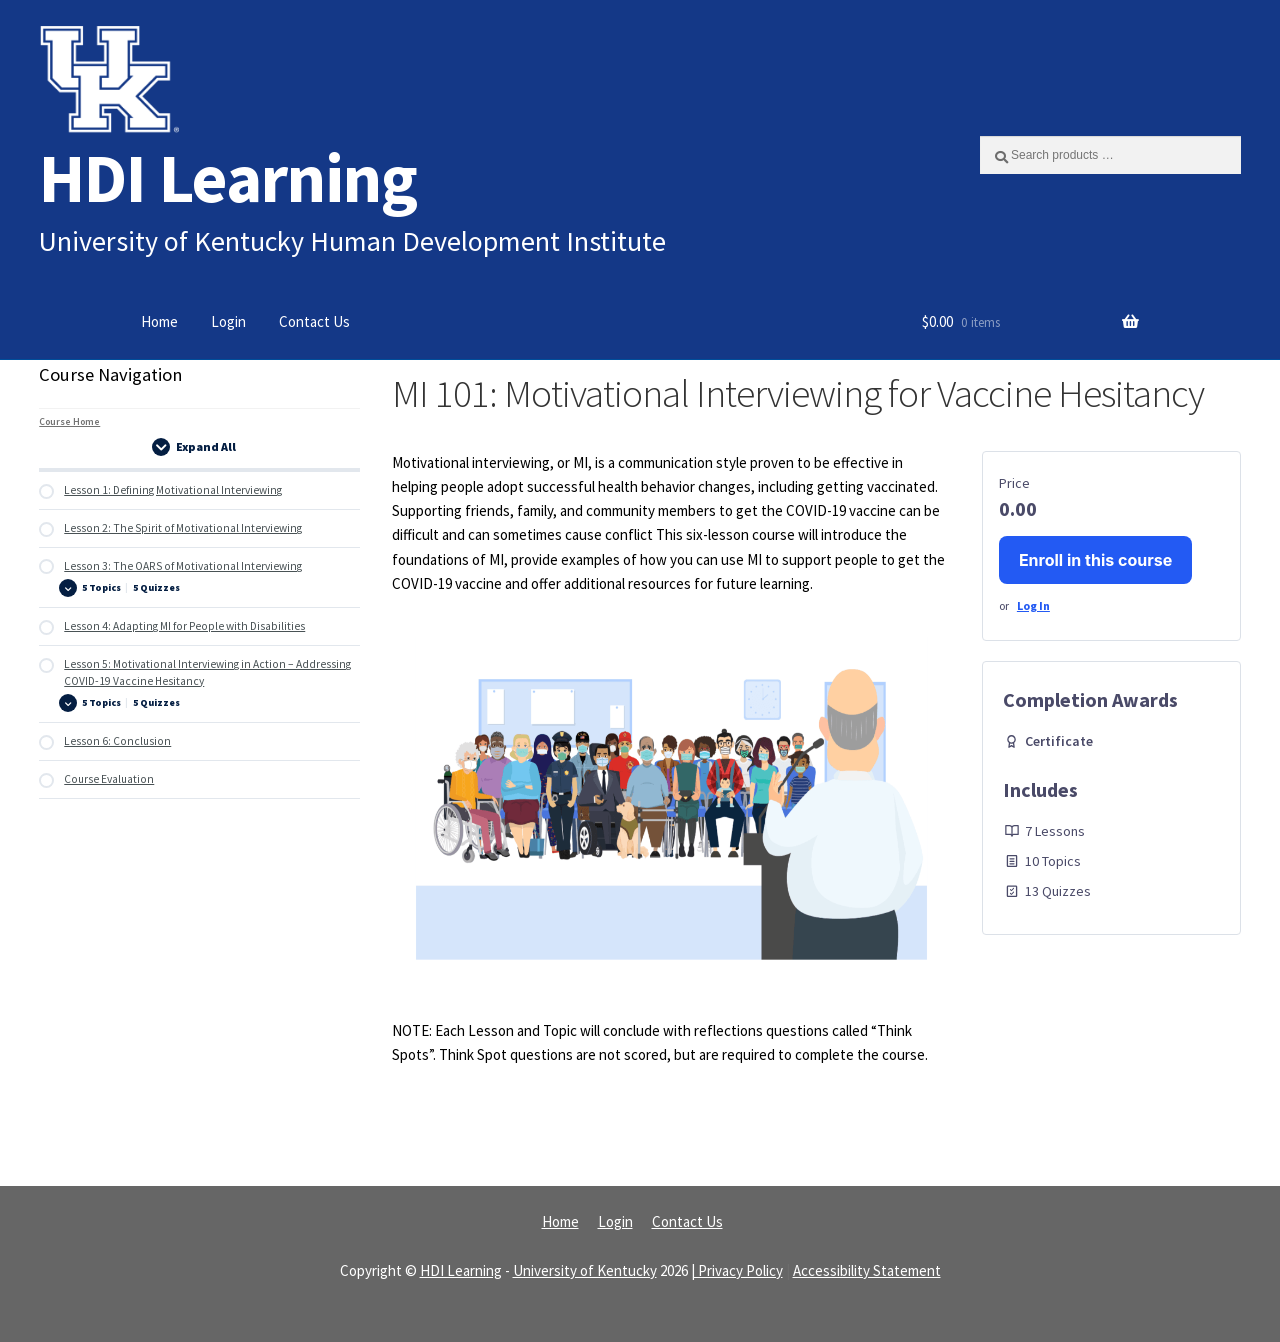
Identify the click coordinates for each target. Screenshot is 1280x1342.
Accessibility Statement (867, 1270)
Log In (1033, 605)
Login (228, 321)
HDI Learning (228, 177)
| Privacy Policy (737, 1270)
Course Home (69, 421)
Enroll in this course (1095, 560)
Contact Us (314, 321)
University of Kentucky (585, 1270)
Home (159, 321)
